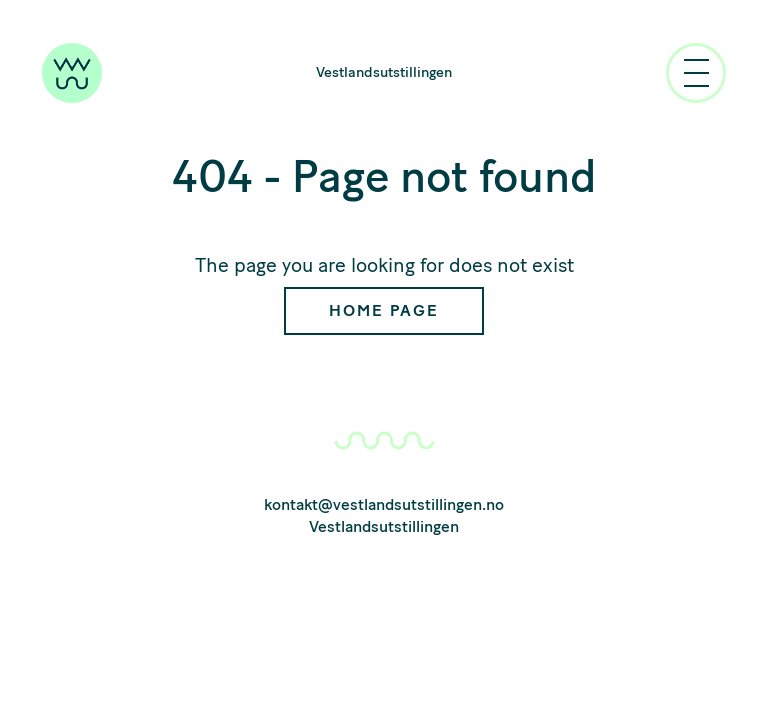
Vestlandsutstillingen (384, 72)
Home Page (383, 310)
